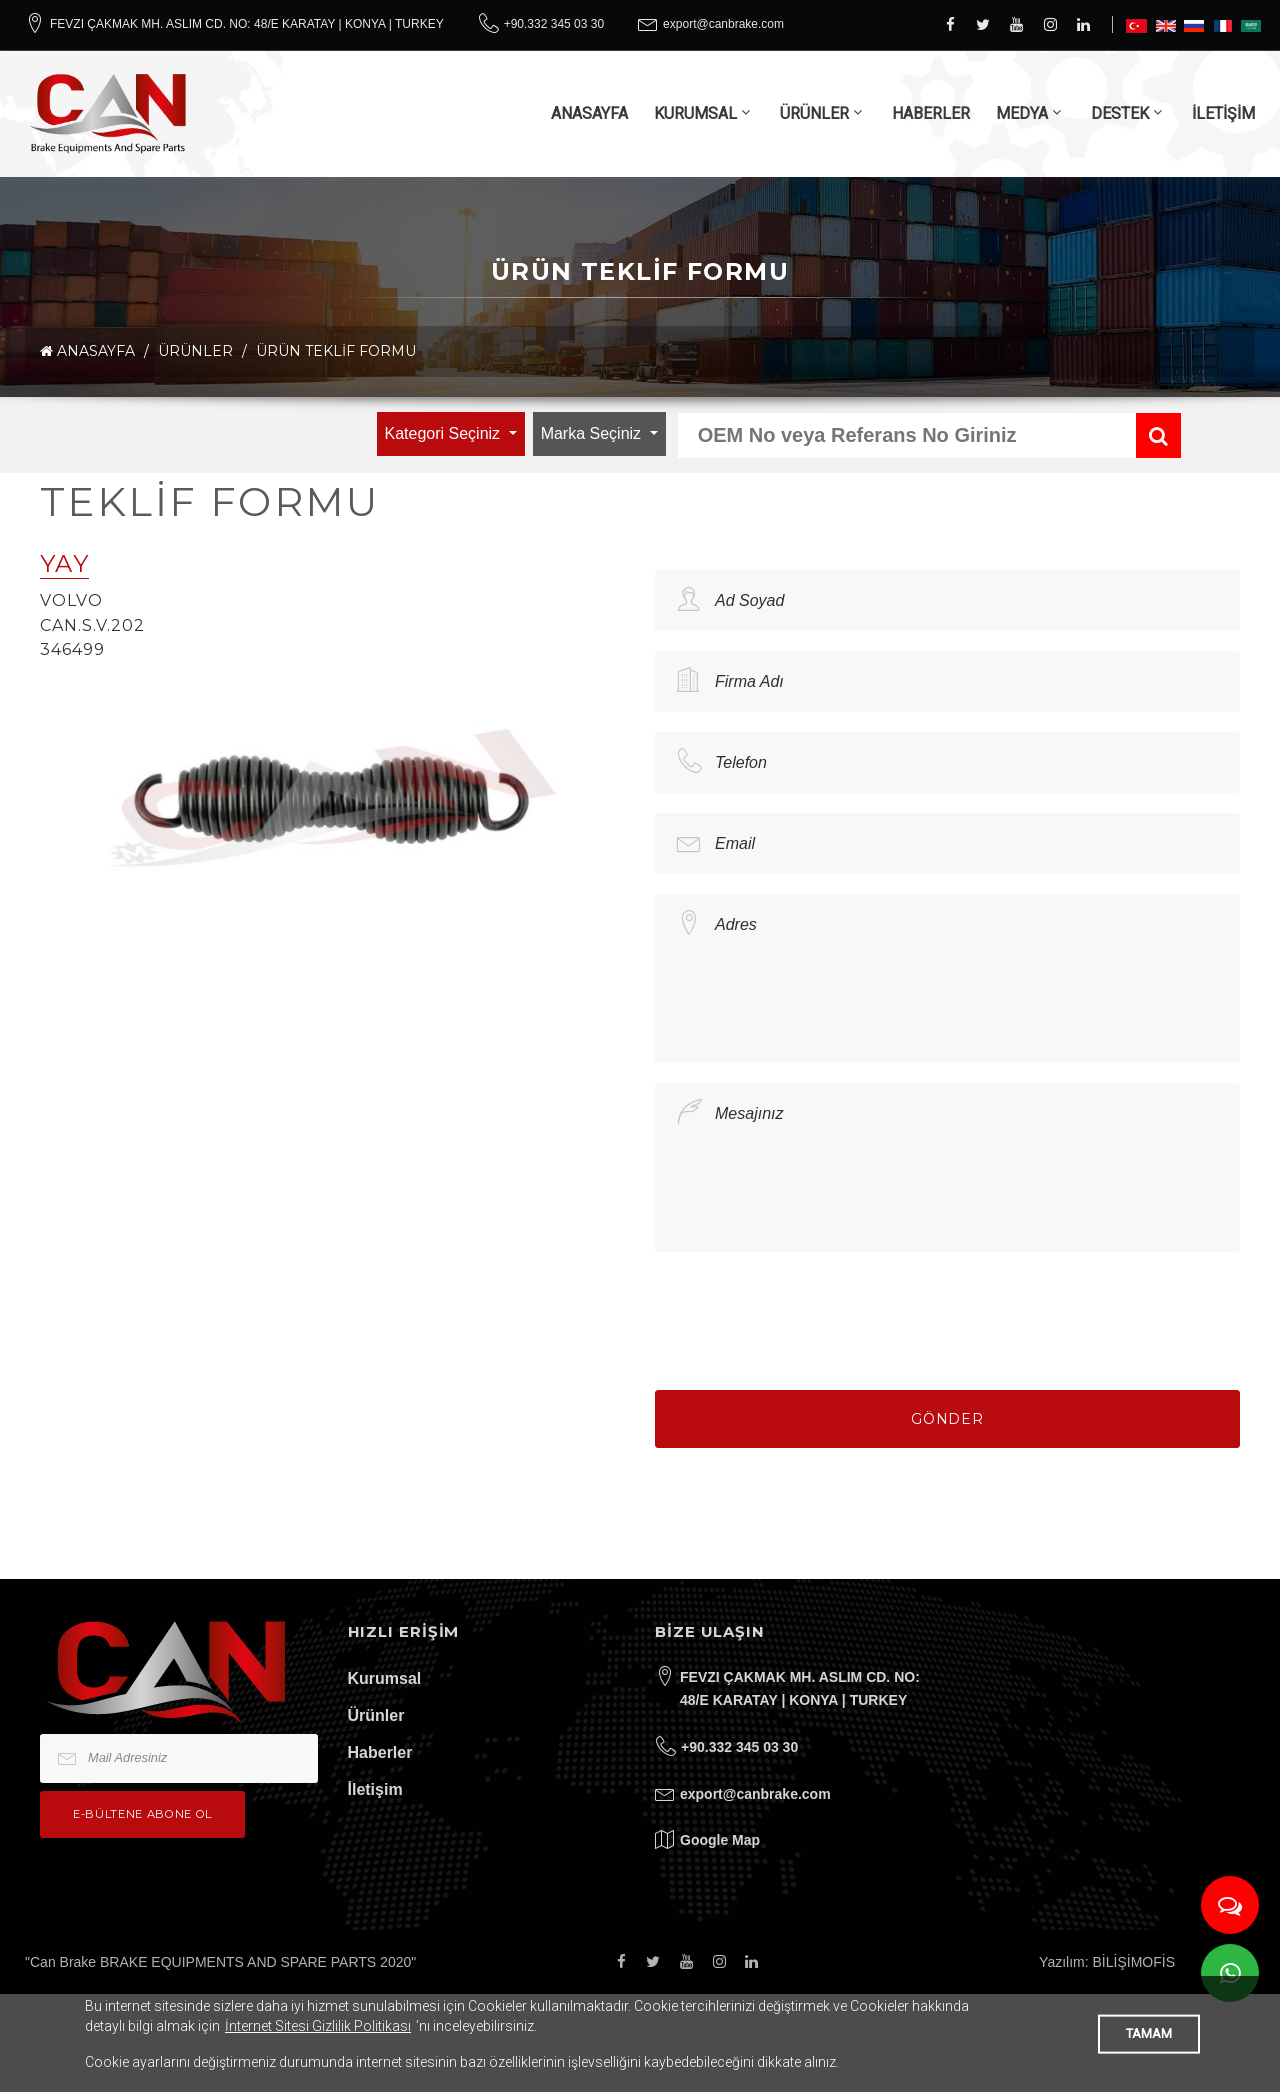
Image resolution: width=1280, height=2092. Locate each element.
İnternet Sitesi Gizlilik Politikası (318, 2026)
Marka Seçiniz (593, 433)
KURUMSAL (695, 113)
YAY (64, 563)
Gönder (947, 1419)
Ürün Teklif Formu (336, 351)
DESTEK (1120, 113)
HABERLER (931, 113)
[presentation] (807, 1311)
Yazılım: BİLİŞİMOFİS (1107, 1962)
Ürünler (376, 1715)
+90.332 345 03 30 (554, 24)
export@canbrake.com (723, 24)
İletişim (375, 1789)
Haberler (380, 1752)
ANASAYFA (589, 113)
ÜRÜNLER (814, 113)
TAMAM (1149, 2033)
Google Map (720, 1840)
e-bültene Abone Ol (142, 1814)
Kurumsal (385, 1678)
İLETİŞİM (1223, 113)
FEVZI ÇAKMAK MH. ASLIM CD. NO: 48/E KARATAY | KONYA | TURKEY (247, 24)
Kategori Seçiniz (445, 433)
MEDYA (1022, 113)
